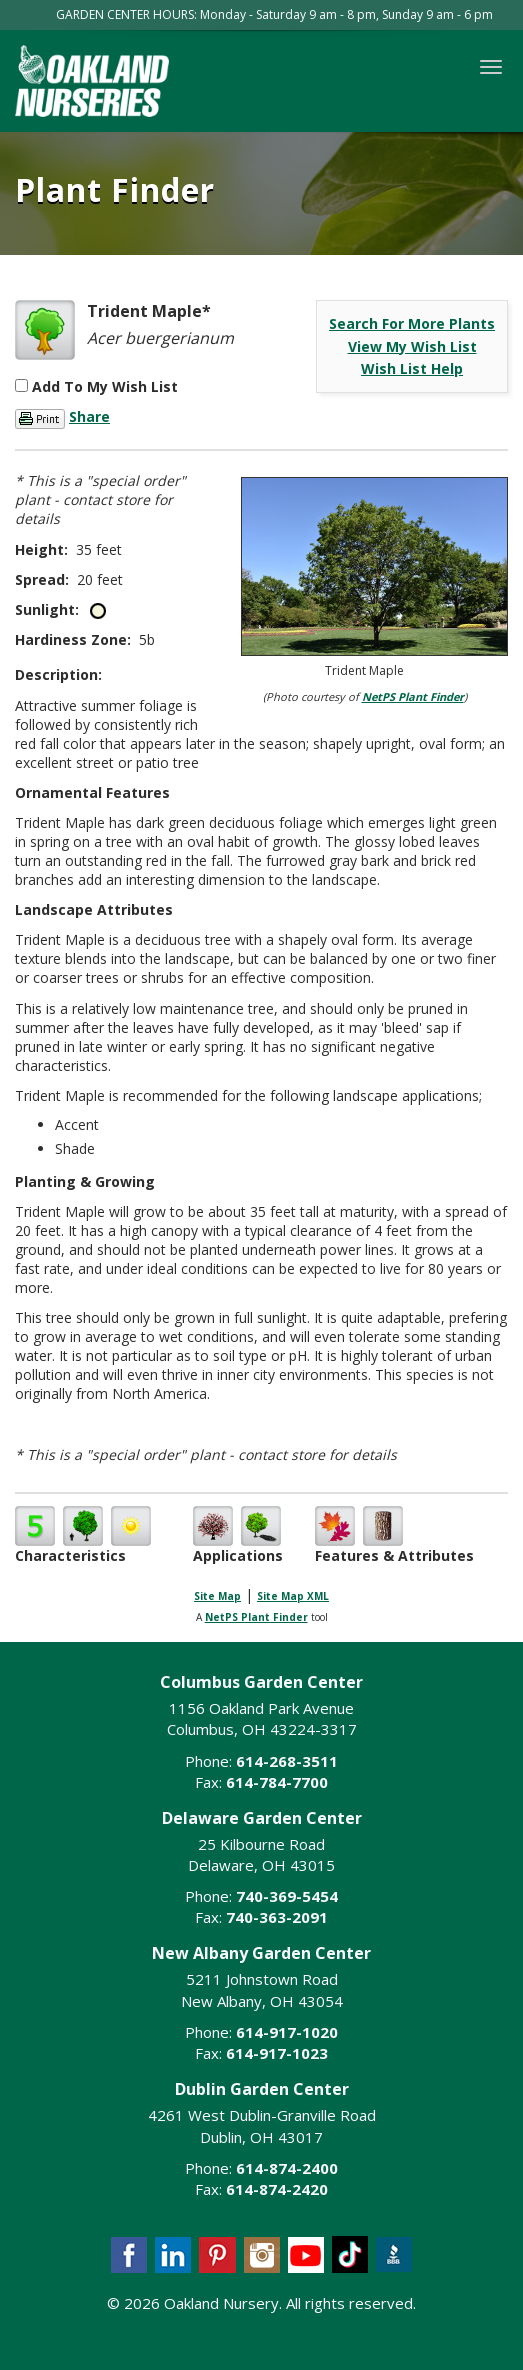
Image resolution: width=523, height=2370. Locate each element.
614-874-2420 (277, 2189)
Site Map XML (293, 1596)
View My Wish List (412, 346)
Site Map (217, 1596)
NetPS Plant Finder (413, 696)
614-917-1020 (287, 2032)
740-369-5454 (287, 1896)
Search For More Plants (412, 323)
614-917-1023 (277, 2053)
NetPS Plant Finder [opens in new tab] (256, 1617)
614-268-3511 (287, 1761)
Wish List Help (412, 368)
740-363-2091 (277, 1917)
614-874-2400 (287, 2168)
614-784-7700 (277, 1782)
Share (89, 416)
